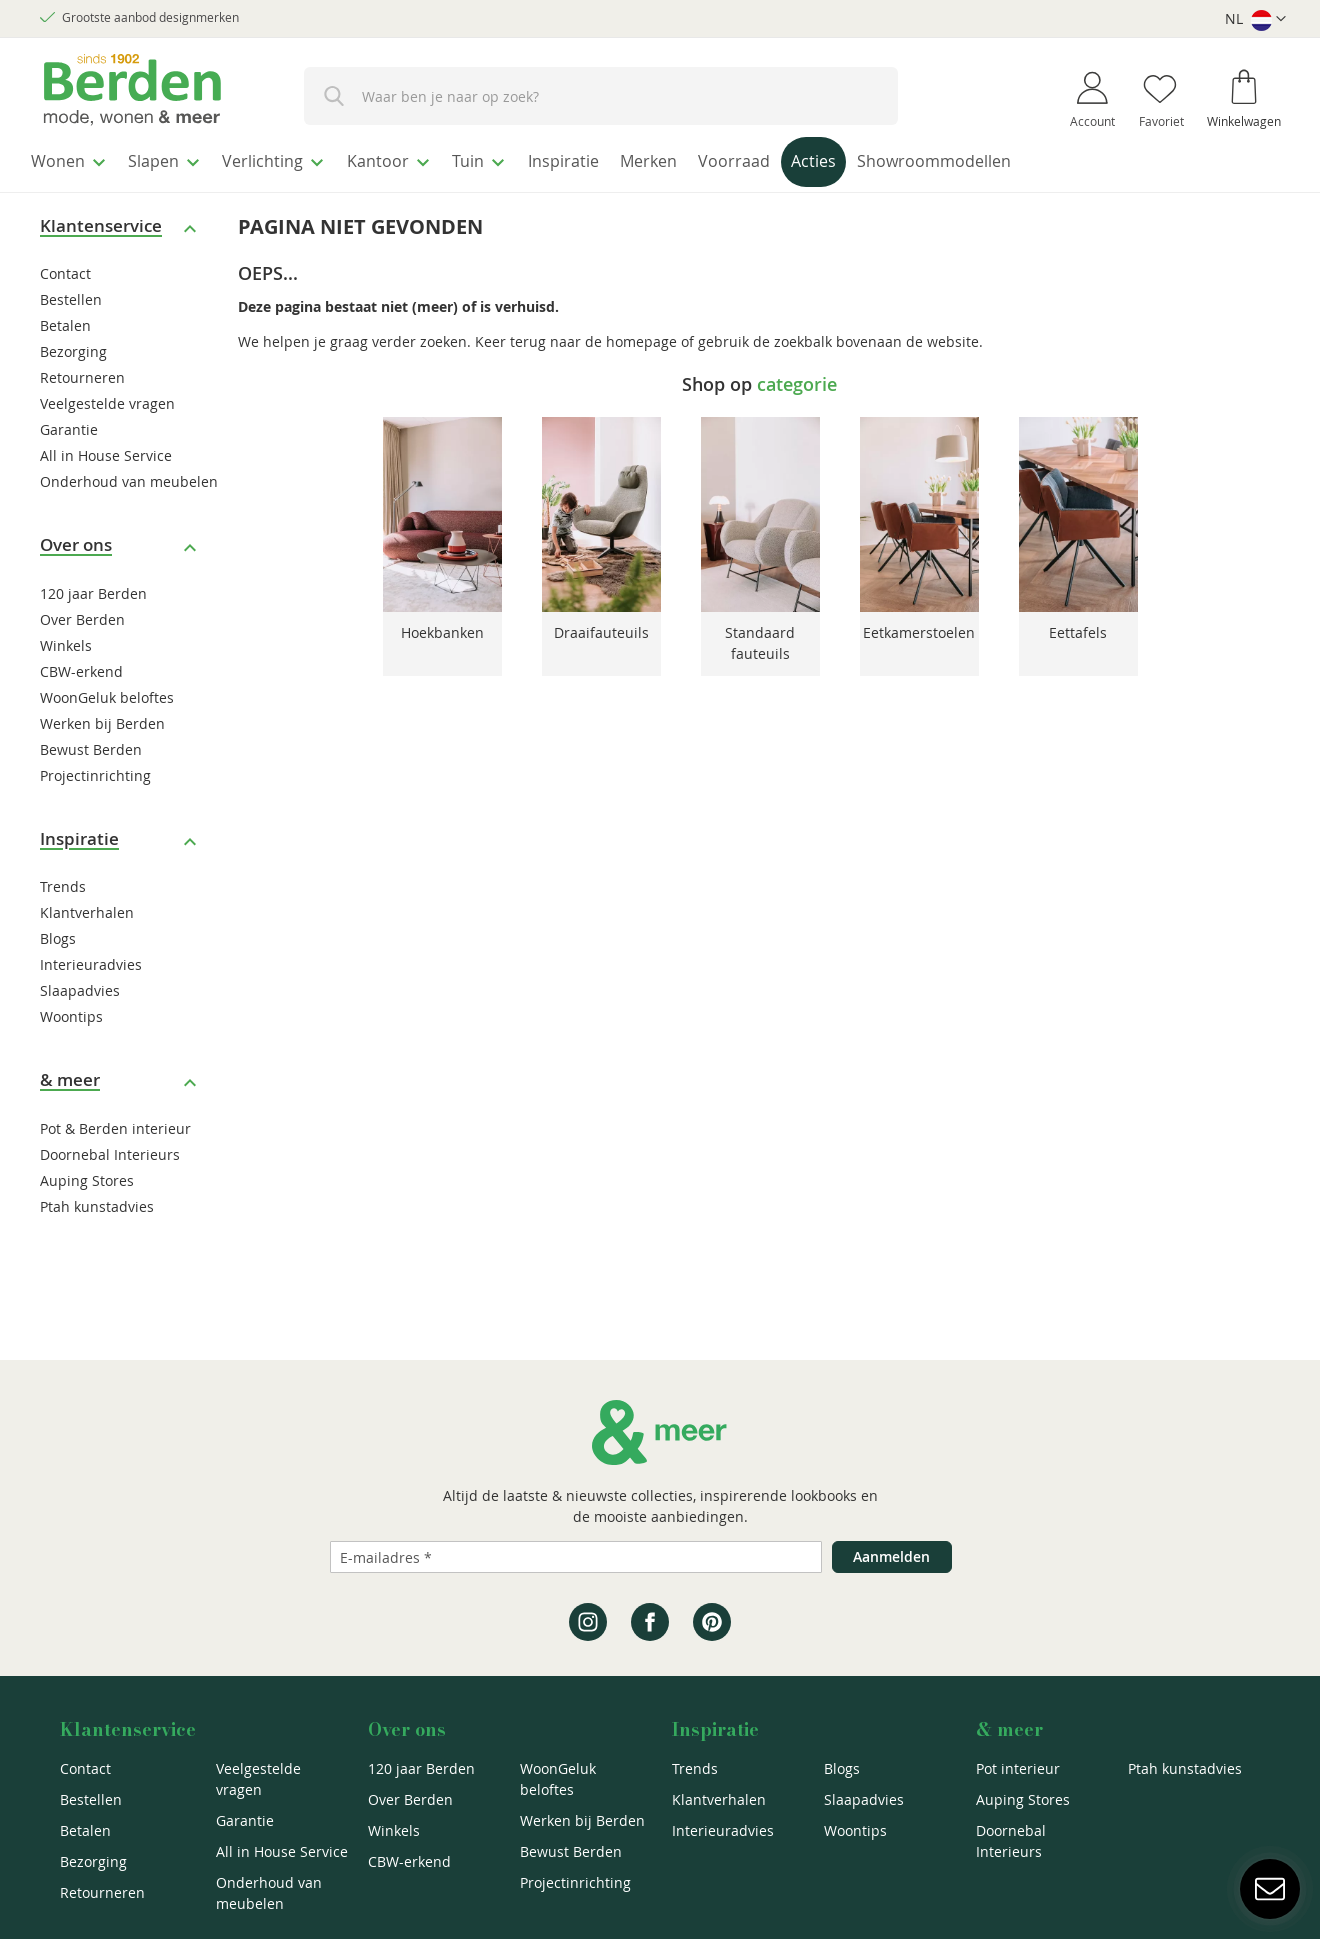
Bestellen (71, 294)
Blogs (58, 933)
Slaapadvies (80, 985)
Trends (63, 881)
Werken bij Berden (102, 717)
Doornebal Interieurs (110, 1148)
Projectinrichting (95, 769)
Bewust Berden (91, 743)
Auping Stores (87, 1174)
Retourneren (82, 372)
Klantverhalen (87, 907)
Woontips (71, 1011)
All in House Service (106, 450)
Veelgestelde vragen (107, 398)
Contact (65, 268)
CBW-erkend (81, 665)
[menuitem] (74, 159)
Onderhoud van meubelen (129, 476)
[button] (1255, 19)
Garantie (69, 424)
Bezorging (73, 346)
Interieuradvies (91, 959)
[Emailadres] (576, 1557)
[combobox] (601, 96)
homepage (641, 335)
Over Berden (82, 613)
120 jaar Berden (93, 587)
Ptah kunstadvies (97, 1200)
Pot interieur (1018, 1768)
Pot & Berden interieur (115, 1122)
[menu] (660, 161)
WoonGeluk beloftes (107, 691)
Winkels (66, 639)
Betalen (65, 320)
